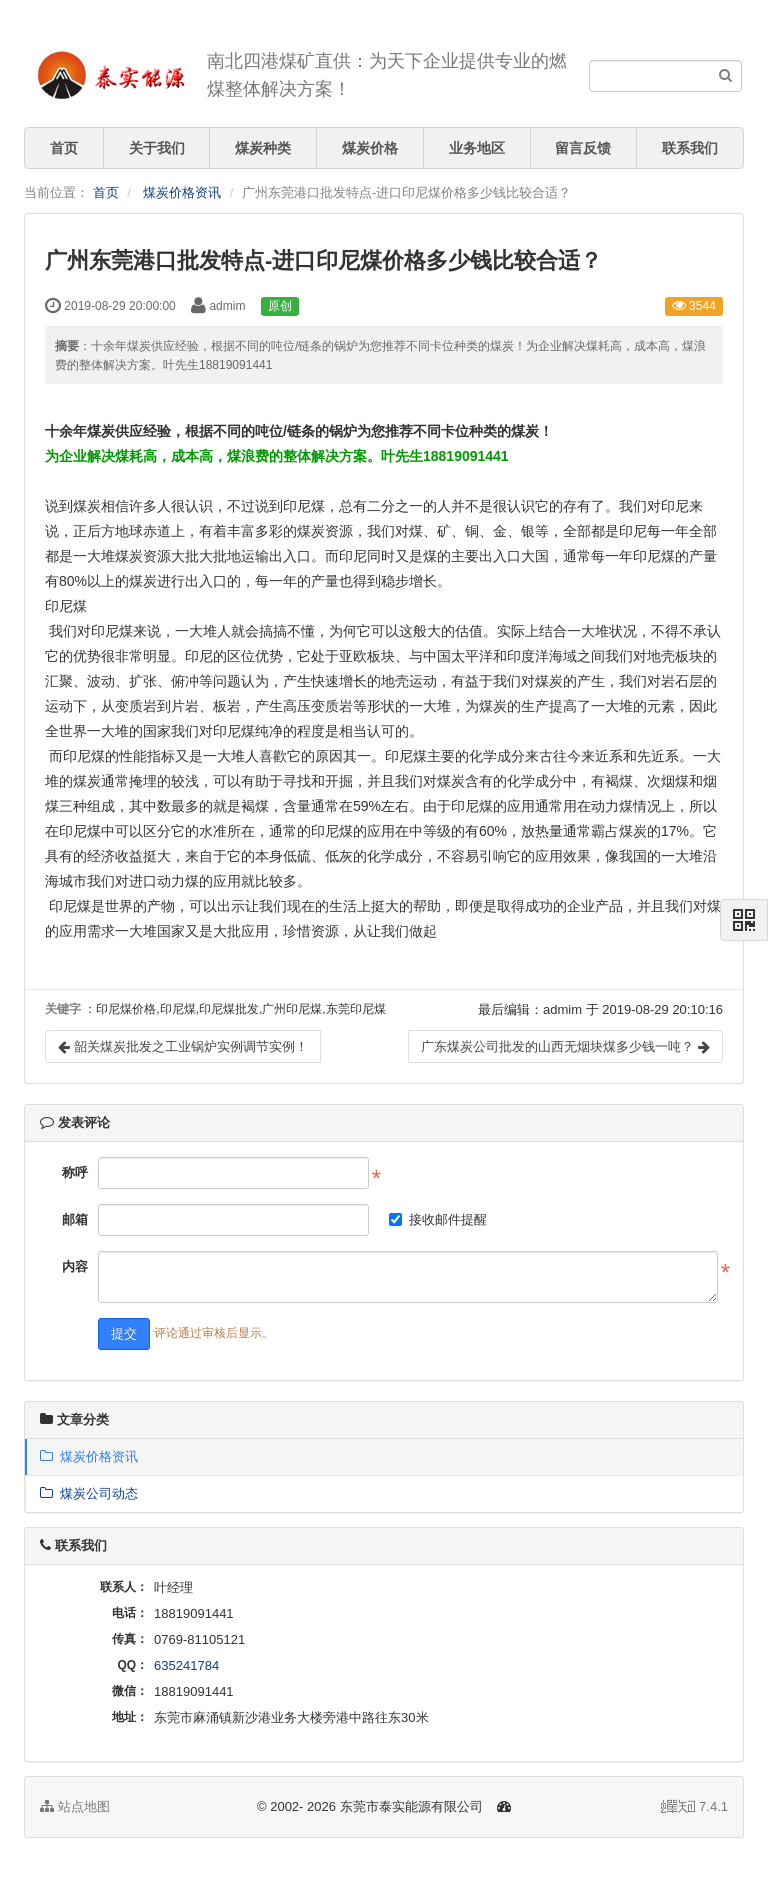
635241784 (186, 1665)
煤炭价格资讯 (182, 192)
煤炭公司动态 (89, 1493)
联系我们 (690, 148)
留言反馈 (583, 148)
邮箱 (75, 1219)
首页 (64, 148)
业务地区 (477, 148)
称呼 (75, 1172)
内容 (75, 1266)
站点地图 (75, 1806)
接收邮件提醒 (438, 1219)
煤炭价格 (370, 148)
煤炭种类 (263, 148)
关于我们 (157, 148)
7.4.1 (694, 1808)
